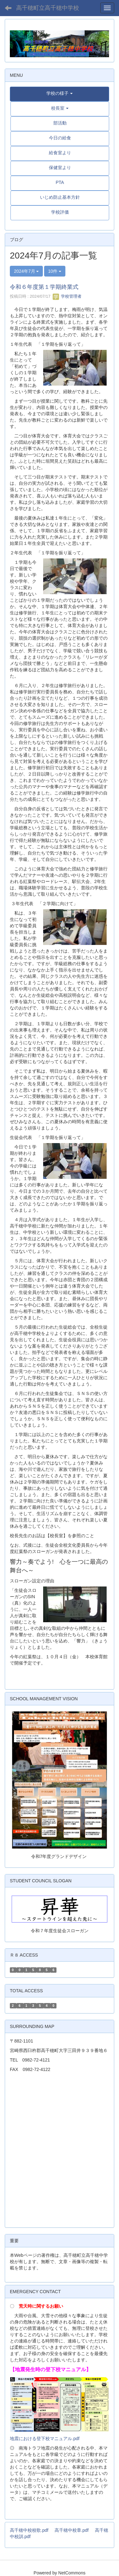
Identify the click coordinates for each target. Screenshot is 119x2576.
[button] (59, 93)
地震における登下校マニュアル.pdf (44, 2438)
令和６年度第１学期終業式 (44, 287)
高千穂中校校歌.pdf (29, 2530)
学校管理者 (67, 296)
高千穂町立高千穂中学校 (47, 8)
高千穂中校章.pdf (72, 2530)
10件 (54, 271)
